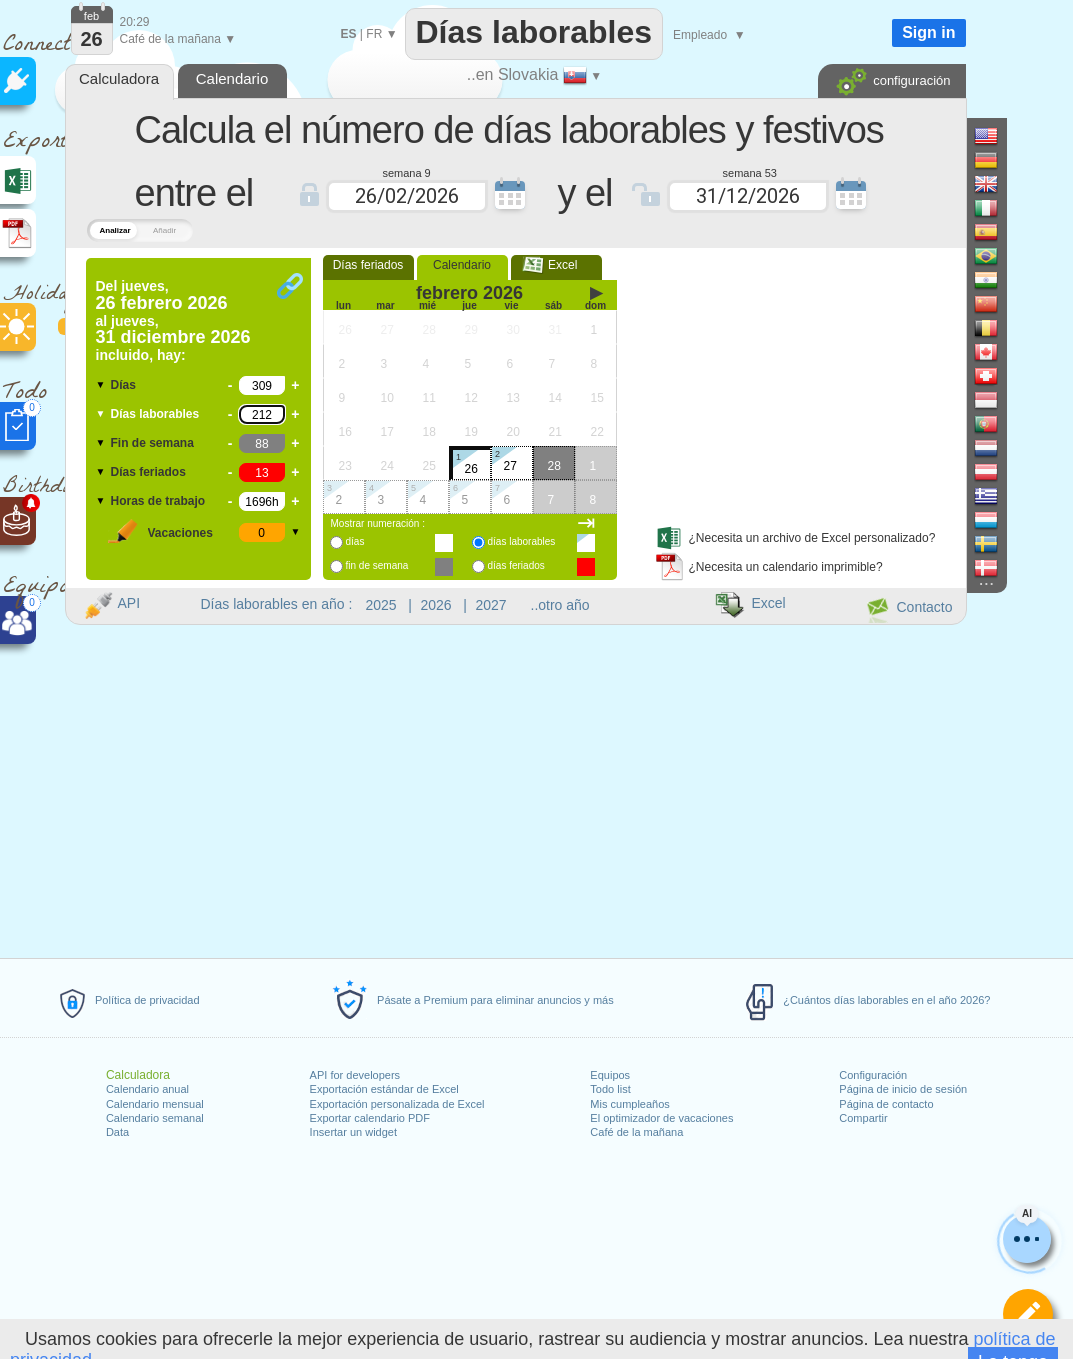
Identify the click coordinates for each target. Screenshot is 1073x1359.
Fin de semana (152, 443)
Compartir (863, 1118)
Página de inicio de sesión (903, 1089)
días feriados (516, 565)
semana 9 (406, 172)
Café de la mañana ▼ (178, 39)
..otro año (560, 605)
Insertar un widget (353, 1132)
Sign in (928, 32)
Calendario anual (147, 1089)
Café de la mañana (636, 1132)
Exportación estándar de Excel (384, 1089)
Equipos (610, 1075)
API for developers (355, 1075)
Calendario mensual (155, 1104)
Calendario (462, 265)
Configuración (873, 1075)
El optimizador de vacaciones (661, 1118)
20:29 (135, 22)
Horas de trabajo (158, 501)
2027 (491, 605)
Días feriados (148, 472)
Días (123, 385)
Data (117, 1132)
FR (374, 34)
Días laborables (155, 414)
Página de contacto (886, 1104)
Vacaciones (180, 533)
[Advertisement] (796, 383)
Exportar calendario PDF (370, 1118)
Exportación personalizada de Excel (397, 1104)
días (355, 541)
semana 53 (750, 172)
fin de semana (377, 565)
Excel (556, 265)
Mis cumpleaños (629, 1104)
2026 (436, 605)
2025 (381, 605)
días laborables (522, 541)
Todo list (610, 1089)
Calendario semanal (155, 1118)
